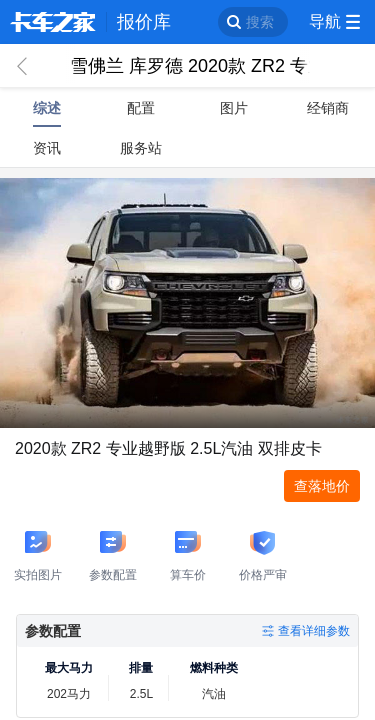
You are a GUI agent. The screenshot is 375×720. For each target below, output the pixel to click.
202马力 (69, 694)
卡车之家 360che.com (53, 22)
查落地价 (322, 486)
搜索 (260, 22)
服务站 (141, 148)
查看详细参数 (314, 631)
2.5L (141, 694)
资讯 (47, 148)
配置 (141, 108)
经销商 (328, 108)
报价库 (144, 22)
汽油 (214, 694)
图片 (234, 108)
